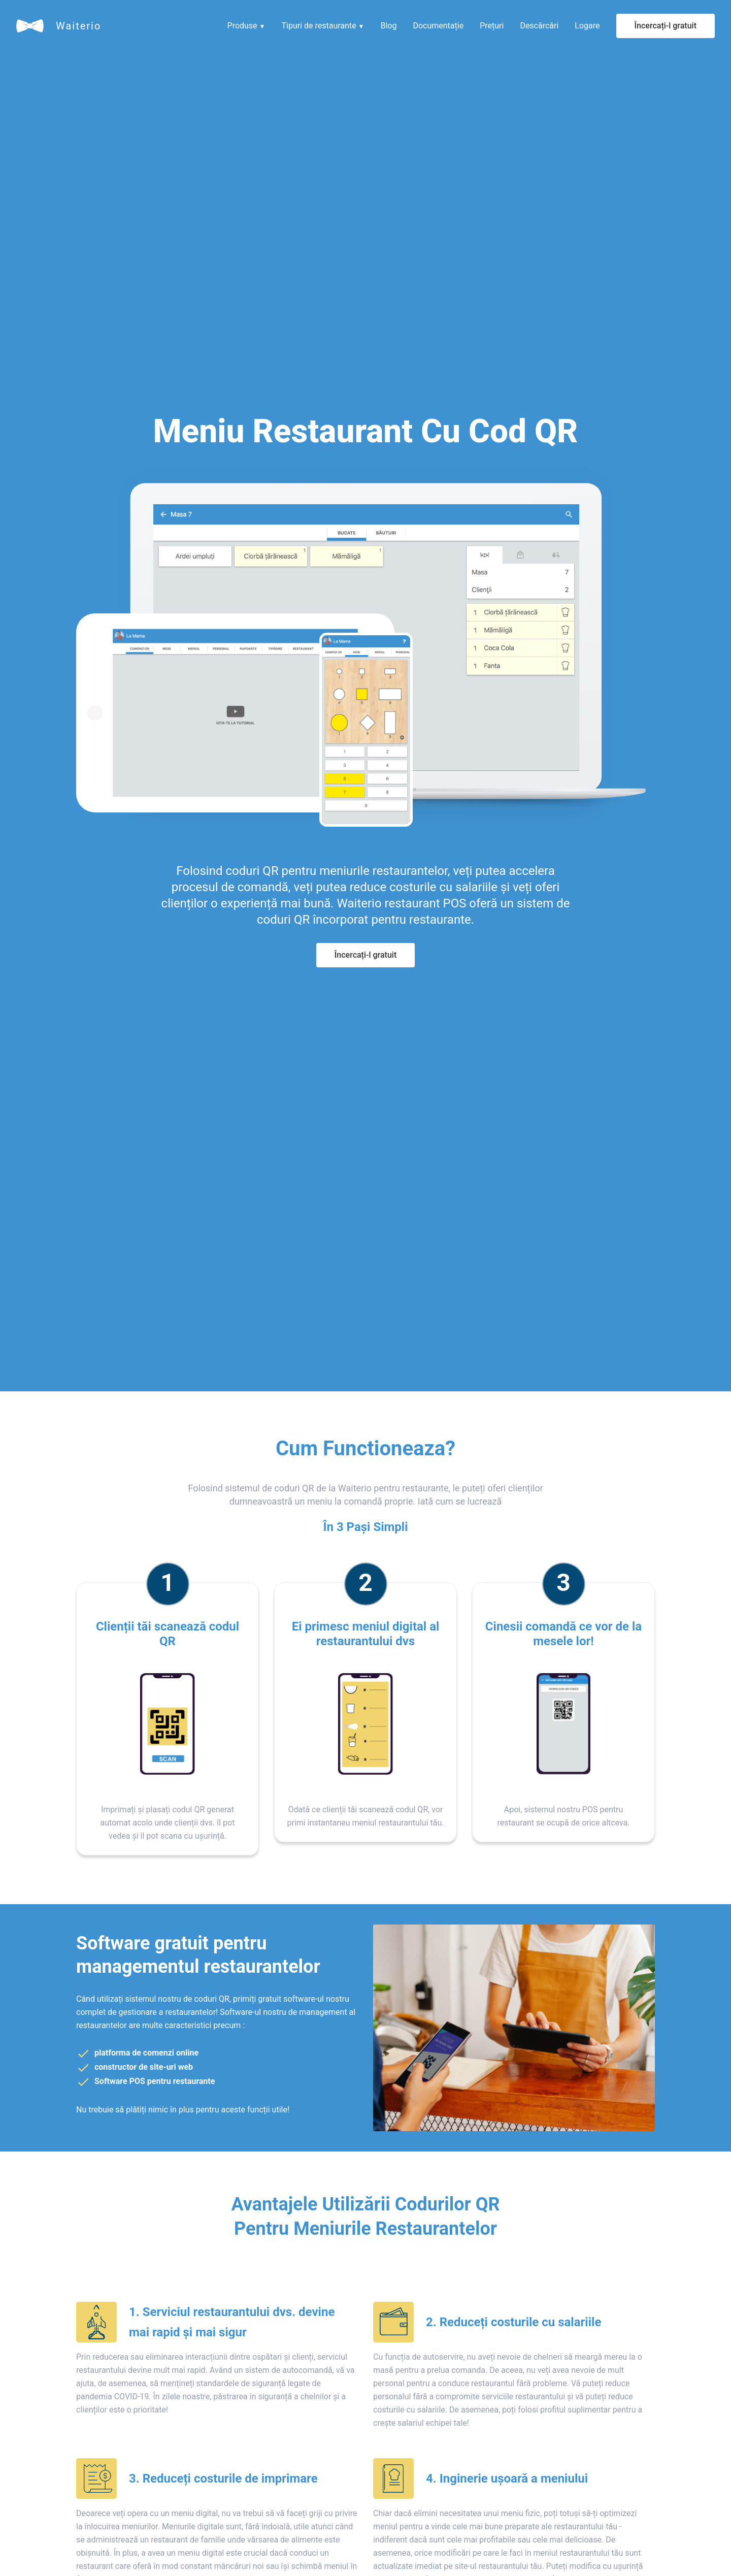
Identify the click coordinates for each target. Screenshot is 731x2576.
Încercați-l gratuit (665, 25)
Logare (587, 25)
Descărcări (539, 25)
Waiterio (78, 26)
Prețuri (492, 25)
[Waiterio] (30, 26)
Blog (388, 25)
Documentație (438, 25)
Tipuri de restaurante (322, 25)
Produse (246, 25)
